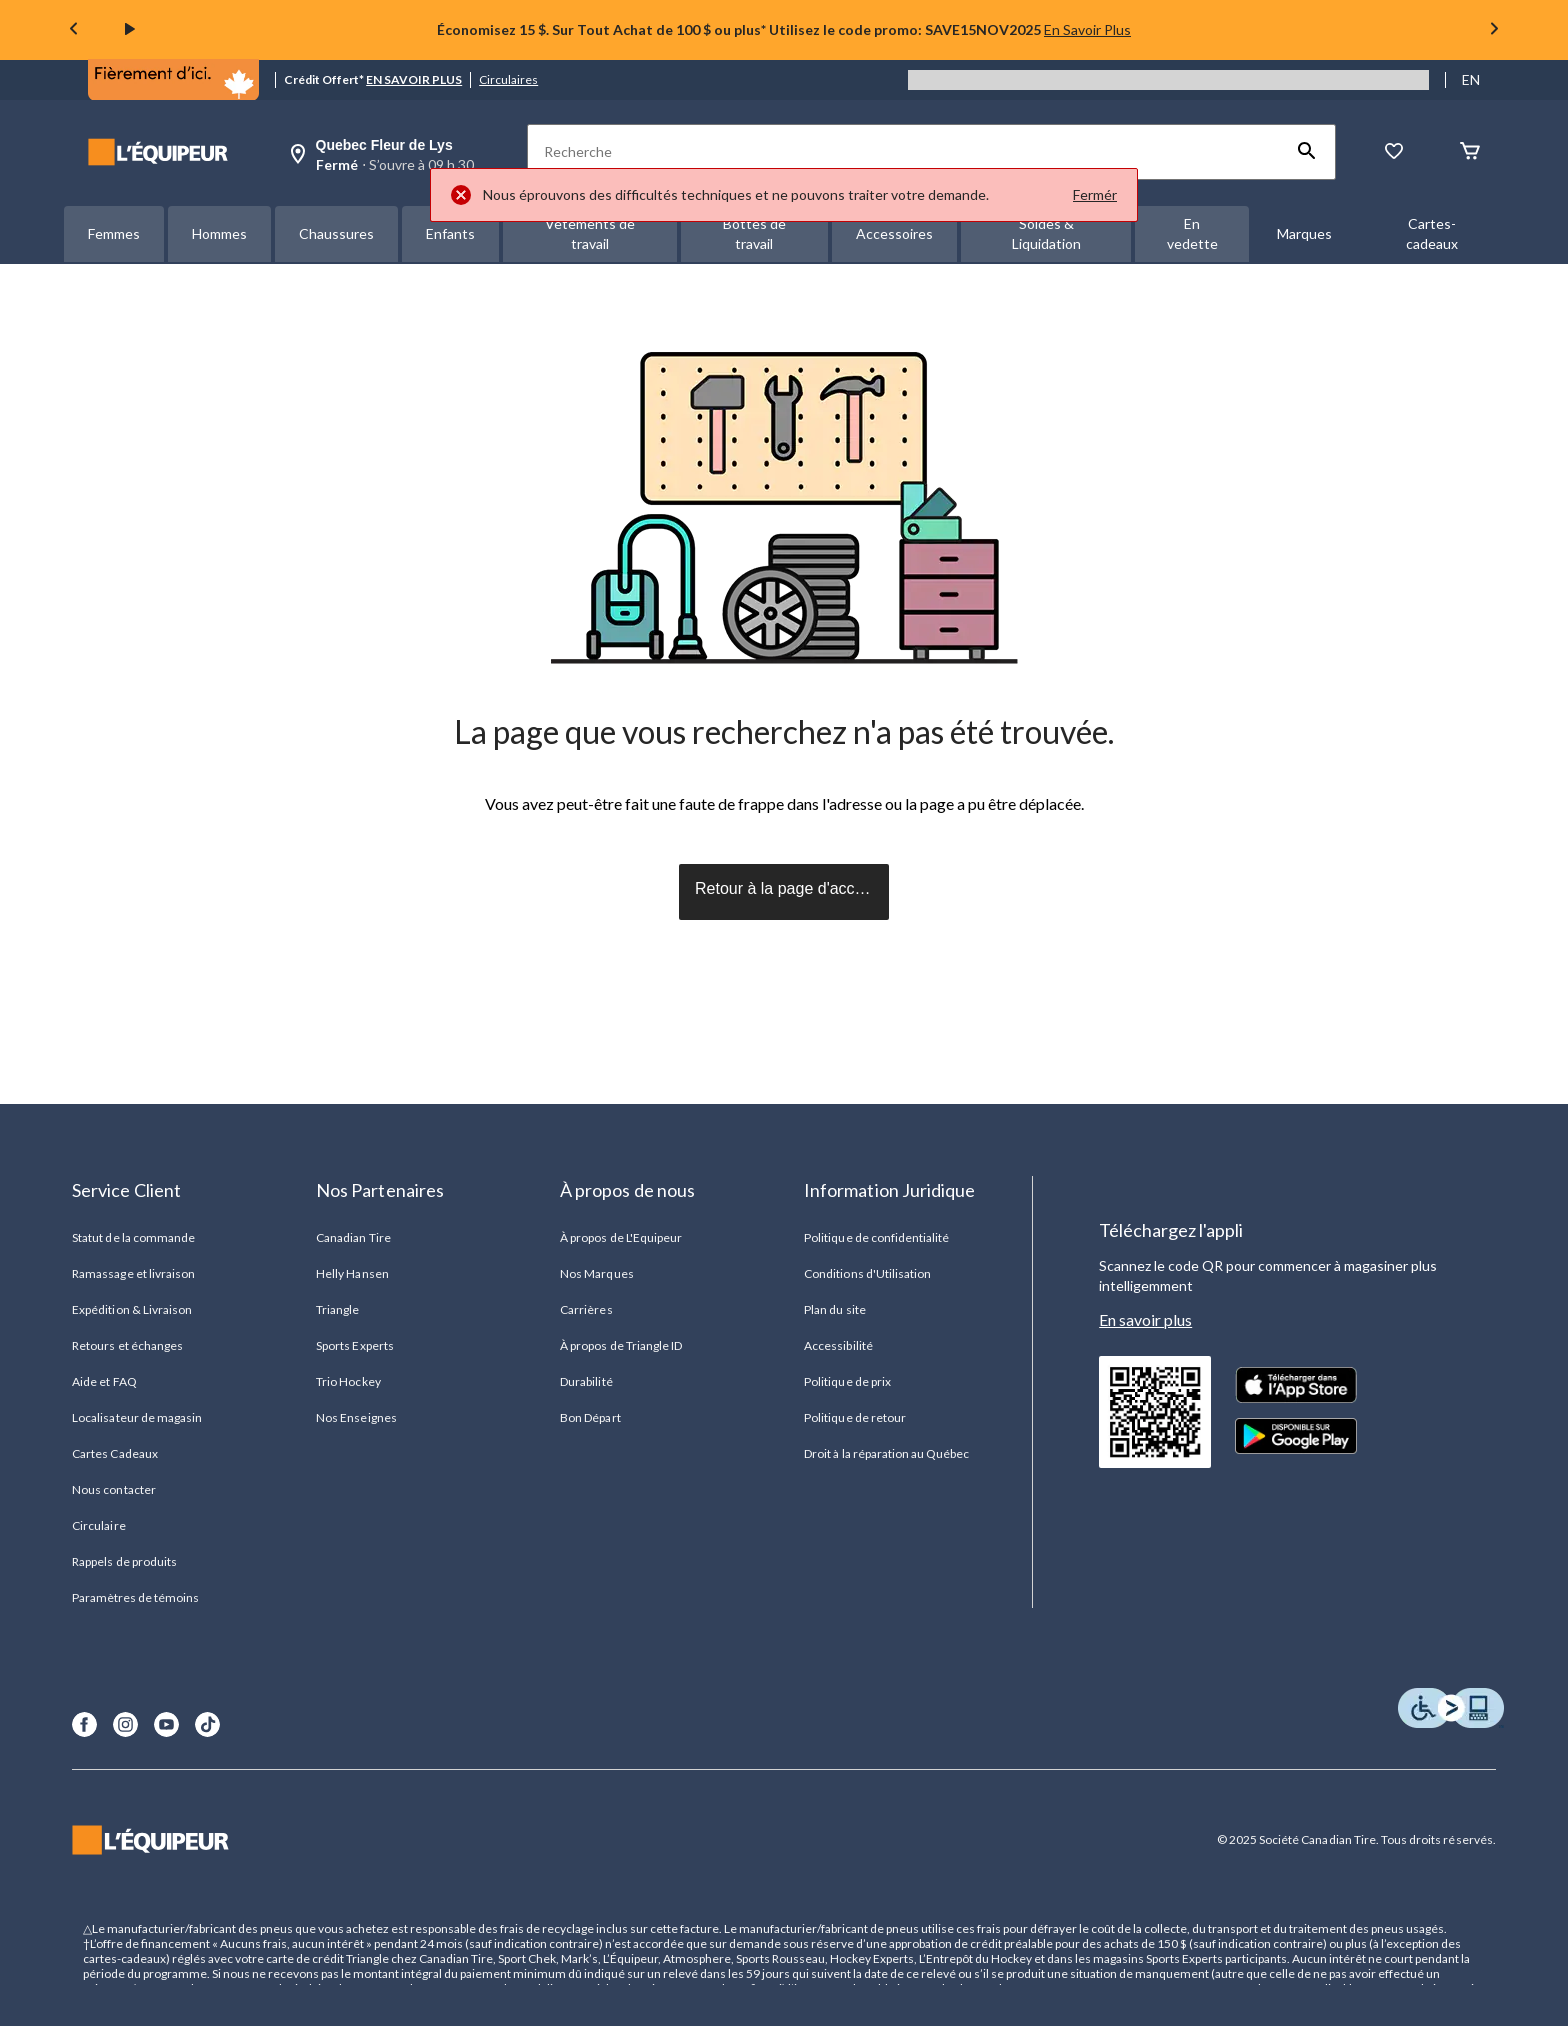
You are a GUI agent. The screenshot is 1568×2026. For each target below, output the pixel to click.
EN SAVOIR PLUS (414, 79)
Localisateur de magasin (137, 1417)
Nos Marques (596, 1273)
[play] (130, 30)
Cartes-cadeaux (1432, 233)
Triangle (337, 1309)
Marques (1304, 233)
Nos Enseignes (356, 1417)
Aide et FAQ (104, 1381)
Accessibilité (838, 1345)
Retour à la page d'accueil (787, 888)
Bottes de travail (754, 233)
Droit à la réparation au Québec (886, 1453)
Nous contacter (114, 1489)
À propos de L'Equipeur (621, 1237)
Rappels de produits (124, 1561)
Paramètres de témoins (135, 1597)
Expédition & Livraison (132, 1309)
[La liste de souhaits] (1394, 152)
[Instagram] (125, 1724)
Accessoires (894, 233)
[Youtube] (166, 1724)
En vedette (1192, 233)
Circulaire (98, 1525)
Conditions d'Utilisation (867, 1273)
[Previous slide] (74, 30)
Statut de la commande (133, 1237)
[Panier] (1470, 152)
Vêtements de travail (590, 233)
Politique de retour (855, 1417)
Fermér (1095, 194)
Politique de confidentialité (876, 1237)
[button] (1307, 152)
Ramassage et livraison (133, 1273)
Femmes (114, 233)
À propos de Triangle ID (621, 1345)
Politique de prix (847, 1381)
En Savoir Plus (1087, 29)
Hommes (219, 233)
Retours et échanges (127, 1345)
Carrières (586, 1309)
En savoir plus (1145, 1319)
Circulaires (508, 79)
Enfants (450, 233)
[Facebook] (84, 1724)
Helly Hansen (352, 1273)
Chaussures (336, 233)
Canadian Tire (353, 1237)
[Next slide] (1494, 30)
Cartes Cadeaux (115, 1453)
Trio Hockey (348, 1381)
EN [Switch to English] (1471, 79)
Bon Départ (590, 1417)
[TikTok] (207, 1724)
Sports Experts (355, 1345)
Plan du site (834, 1309)
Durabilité (586, 1381)
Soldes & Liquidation (1046, 233)
